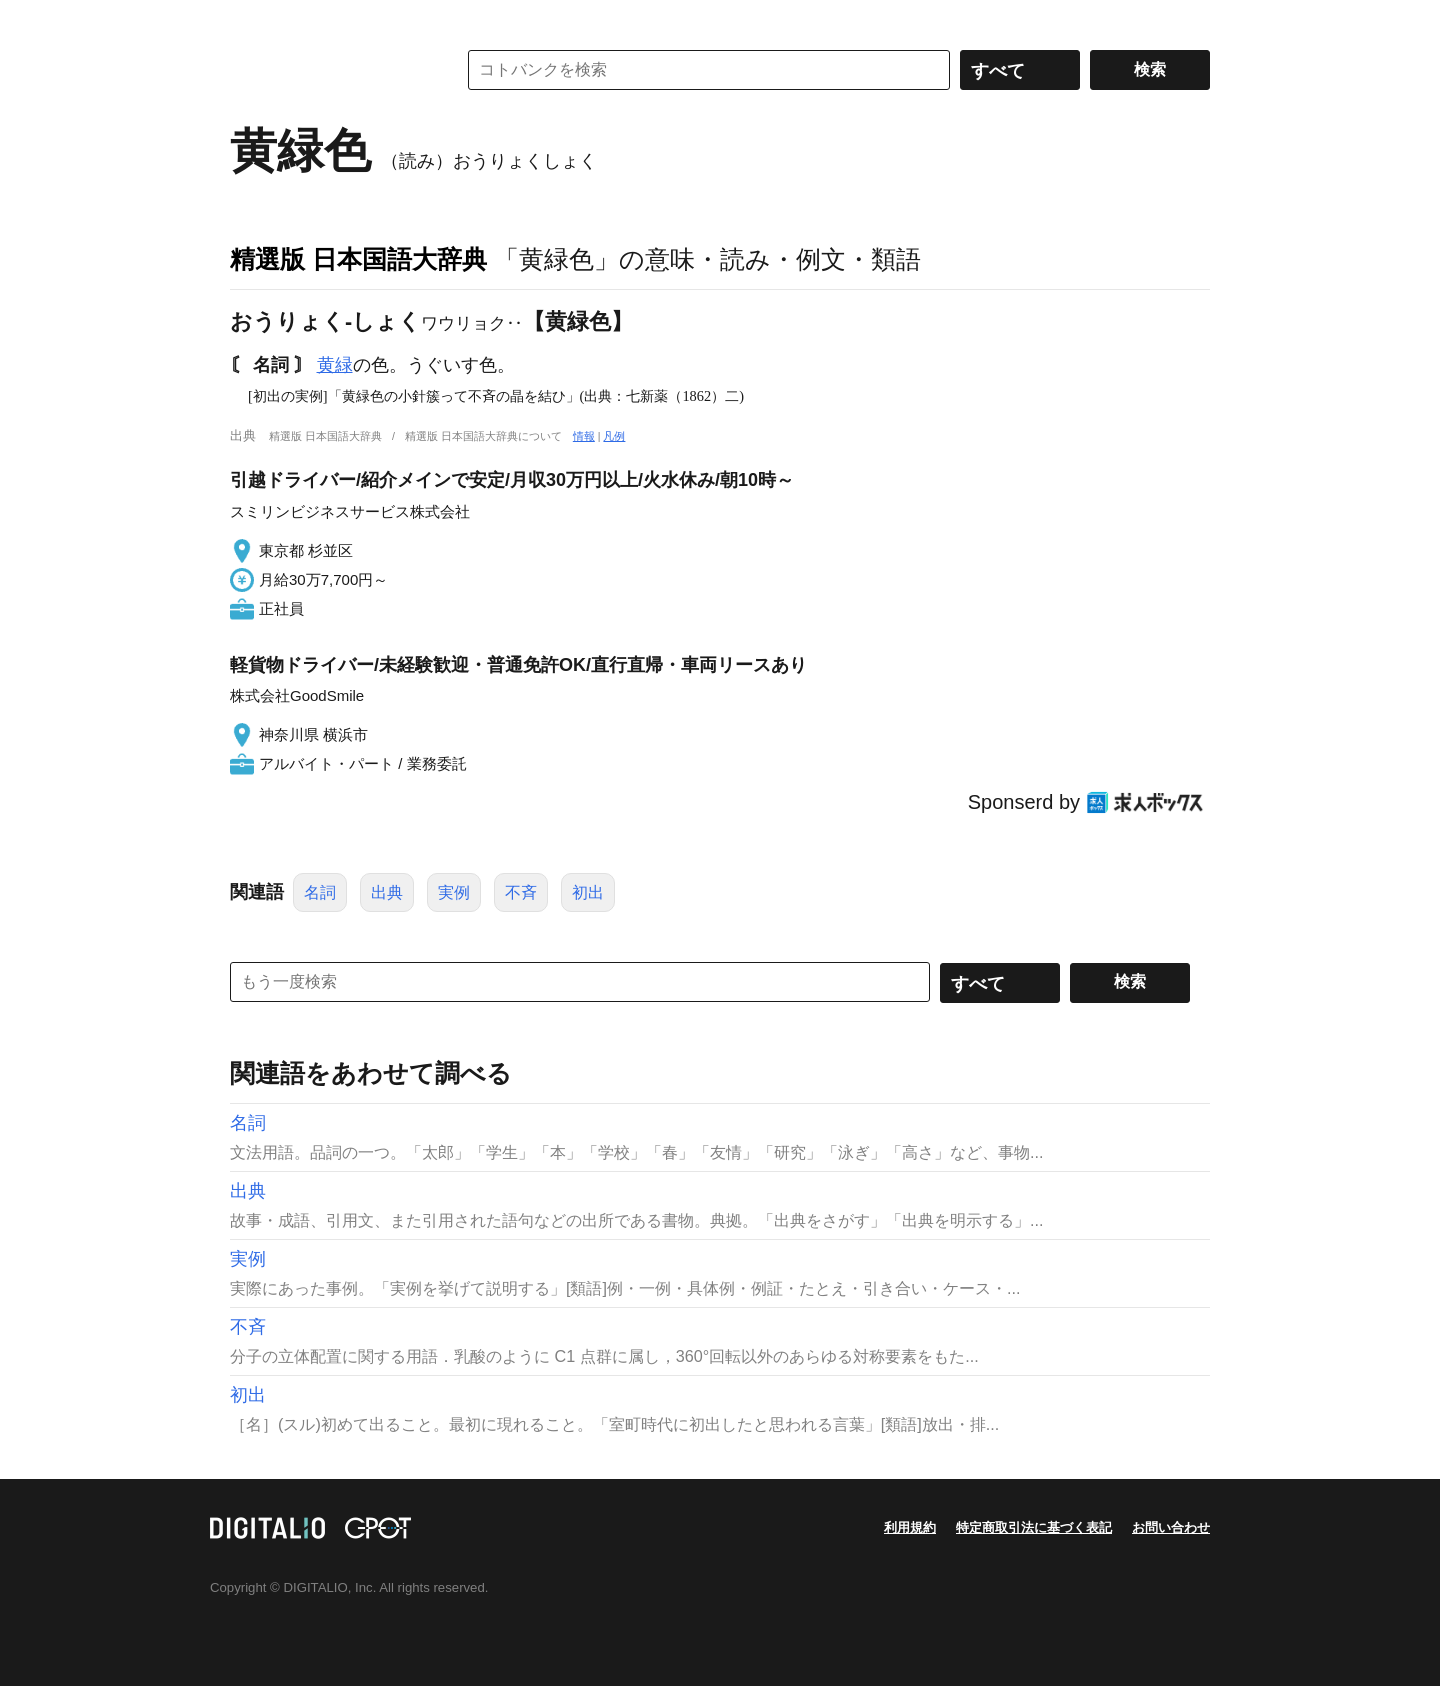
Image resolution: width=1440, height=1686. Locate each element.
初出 (588, 892)
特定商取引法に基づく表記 (1034, 1527)
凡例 (614, 436)
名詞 (320, 892)
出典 (387, 892)
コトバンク (329, 70)
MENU (250, 20)
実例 (454, 892)
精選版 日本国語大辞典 (358, 259)
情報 (584, 436)
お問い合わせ (1171, 1527)
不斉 (521, 892)
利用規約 (910, 1527)
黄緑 (335, 365)
